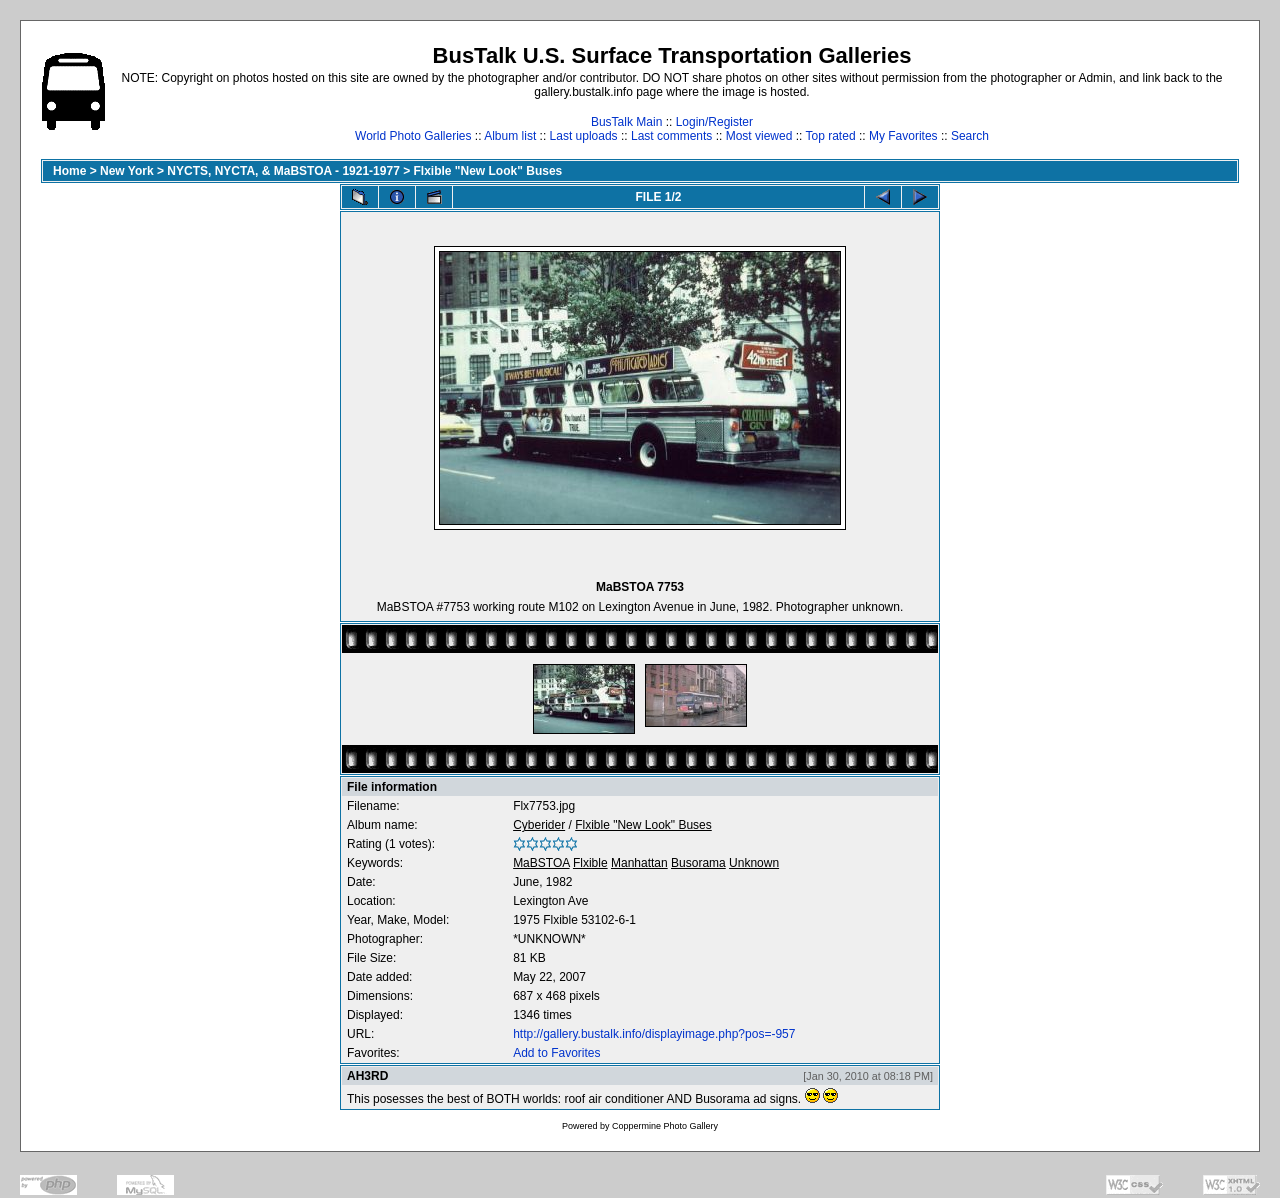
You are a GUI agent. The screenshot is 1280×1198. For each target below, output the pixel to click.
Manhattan (639, 863)
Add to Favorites (556, 1053)
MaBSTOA (541, 863)
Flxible (590, 863)
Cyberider (539, 825)
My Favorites (903, 136)
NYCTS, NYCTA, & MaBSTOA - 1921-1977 (283, 171)
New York (127, 171)
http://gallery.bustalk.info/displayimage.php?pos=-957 (654, 1034)
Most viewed (759, 136)
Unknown (754, 863)
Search (970, 136)
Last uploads (584, 136)
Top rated (831, 136)
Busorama (698, 863)
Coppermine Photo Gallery (665, 1126)
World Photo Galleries (413, 136)
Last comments (671, 136)
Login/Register (714, 122)
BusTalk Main (626, 122)
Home (69, 171)
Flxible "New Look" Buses (488, 171)
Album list (510, 136)
